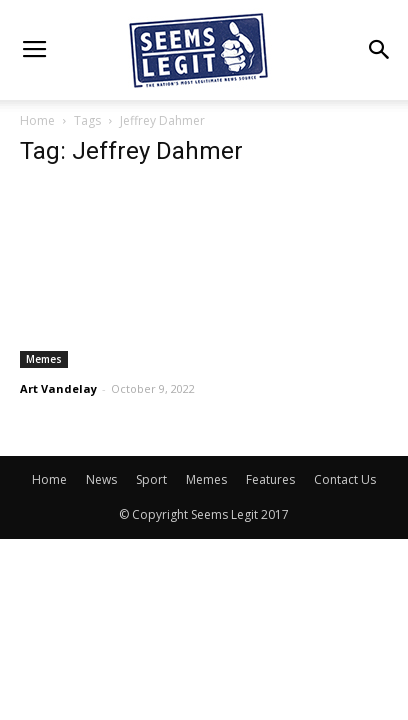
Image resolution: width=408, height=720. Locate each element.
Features (270, 479)
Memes (44, 359)
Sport (151, 479)
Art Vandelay (58, 388)
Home (37, 120)
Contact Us (345, 479)
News (101, 479)
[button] (380, 50)
